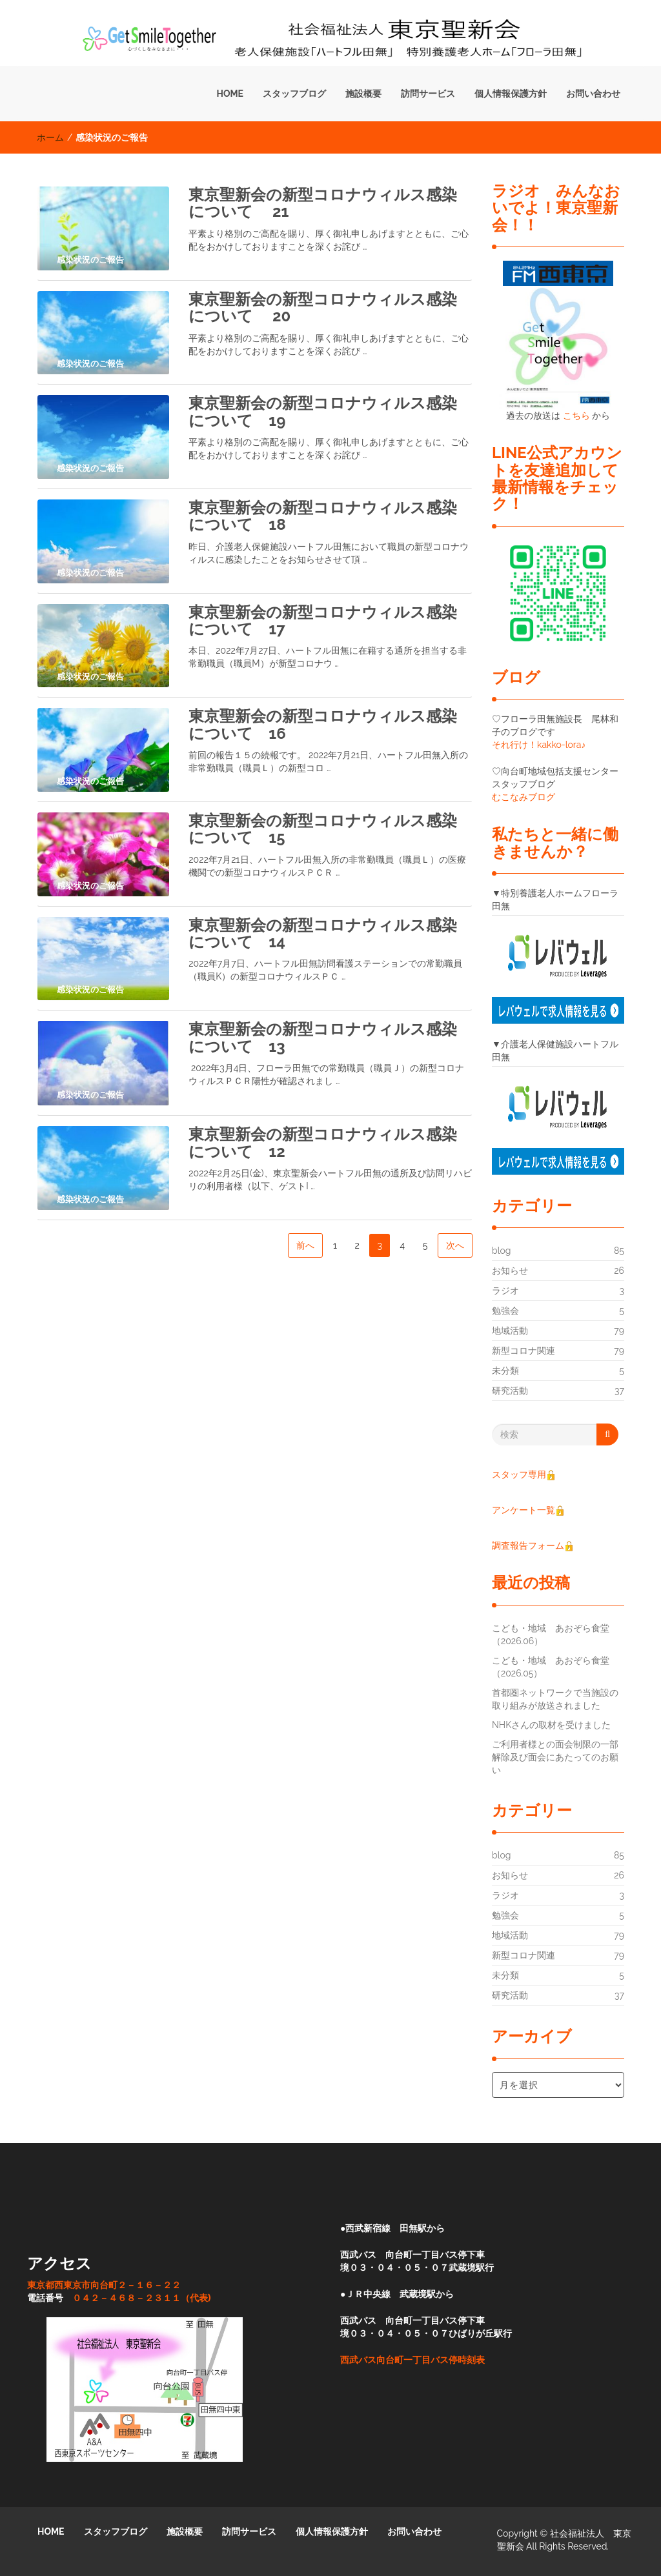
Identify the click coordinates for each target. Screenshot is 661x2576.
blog (501, 1250)
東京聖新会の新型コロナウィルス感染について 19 (322, 411)
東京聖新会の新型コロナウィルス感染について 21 (322, 203)
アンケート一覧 (528, 1510)
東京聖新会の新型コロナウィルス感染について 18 (322, 516)
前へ (305, 1245)
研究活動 (510, 1390)
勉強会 (505, 1310)
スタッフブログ (294, 93)
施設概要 (363, 93)
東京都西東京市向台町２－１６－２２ (104, 2285)
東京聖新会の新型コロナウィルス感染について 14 (322, 933)
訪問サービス (428, 93)
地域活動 (510, 1330)
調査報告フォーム (528, 1545)
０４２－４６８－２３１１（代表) (141, 2298)
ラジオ (505, 1290)
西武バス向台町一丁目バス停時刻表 (412, 2360)
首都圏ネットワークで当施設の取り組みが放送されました (555, 1699)
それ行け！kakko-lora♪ (538, 745)
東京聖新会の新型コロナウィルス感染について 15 (322, 829)
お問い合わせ (593, 93)
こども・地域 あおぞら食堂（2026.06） (550, 1634)
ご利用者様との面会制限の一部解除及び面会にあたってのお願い (555, 1757)
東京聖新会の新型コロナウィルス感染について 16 (322, 724)
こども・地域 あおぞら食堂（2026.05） (550, 1666)
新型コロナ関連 (523, 1350)
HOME (229, 93)
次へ (455, 1245)
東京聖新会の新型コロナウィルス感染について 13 (322, 1037)
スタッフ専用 (524, 1474)
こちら (576, 415)
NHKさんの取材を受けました (551, 1725)
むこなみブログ (523, 797)
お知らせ (510, 1270)
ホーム (50, 137)
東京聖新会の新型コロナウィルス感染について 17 (322, 620)
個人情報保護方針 (510, 93)
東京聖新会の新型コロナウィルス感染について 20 (322, 307)
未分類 (505, 1370)
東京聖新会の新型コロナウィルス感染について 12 (322, 1142)
